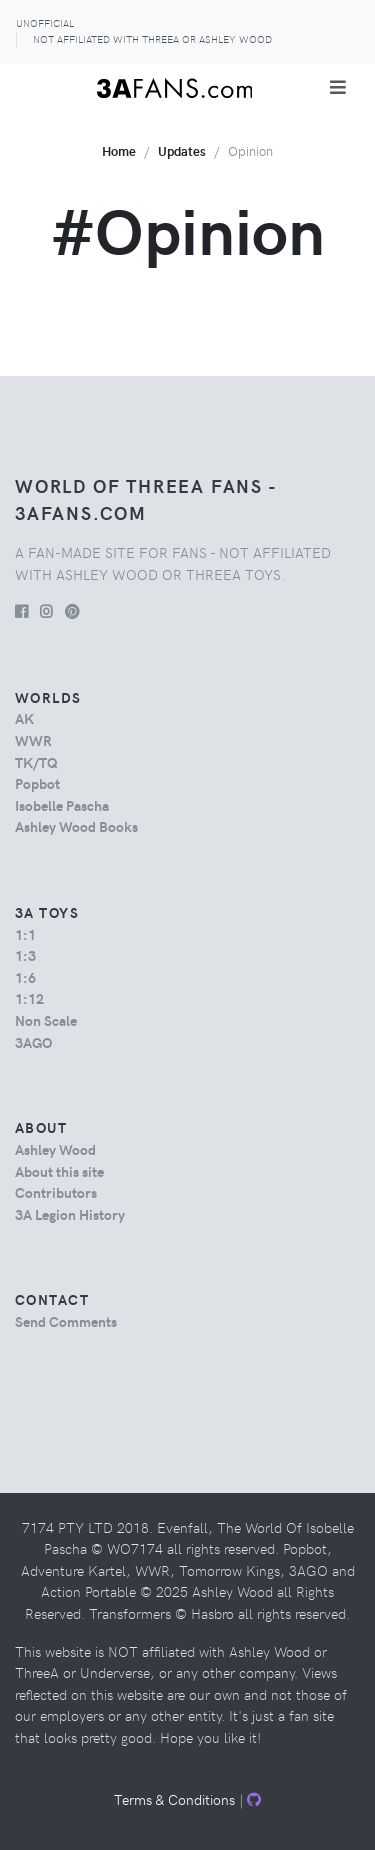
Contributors (56, 1192)
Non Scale (46, 1020)
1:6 (25, 977)
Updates (182, 150)
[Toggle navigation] (338, 87)
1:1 (25, 934)
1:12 (29, 998)
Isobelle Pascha (62, 805)
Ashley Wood (55, 1149)
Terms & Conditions (174, 1799)
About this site (59, 1171)
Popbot (37, 783)
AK (24, 718)
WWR (33, 740)
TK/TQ (36, 762)
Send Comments (66, 1321)
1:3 (25, 955)
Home (119, 150)
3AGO (33, 1042)
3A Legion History (70, 1214)
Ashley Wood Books (76, 826)
